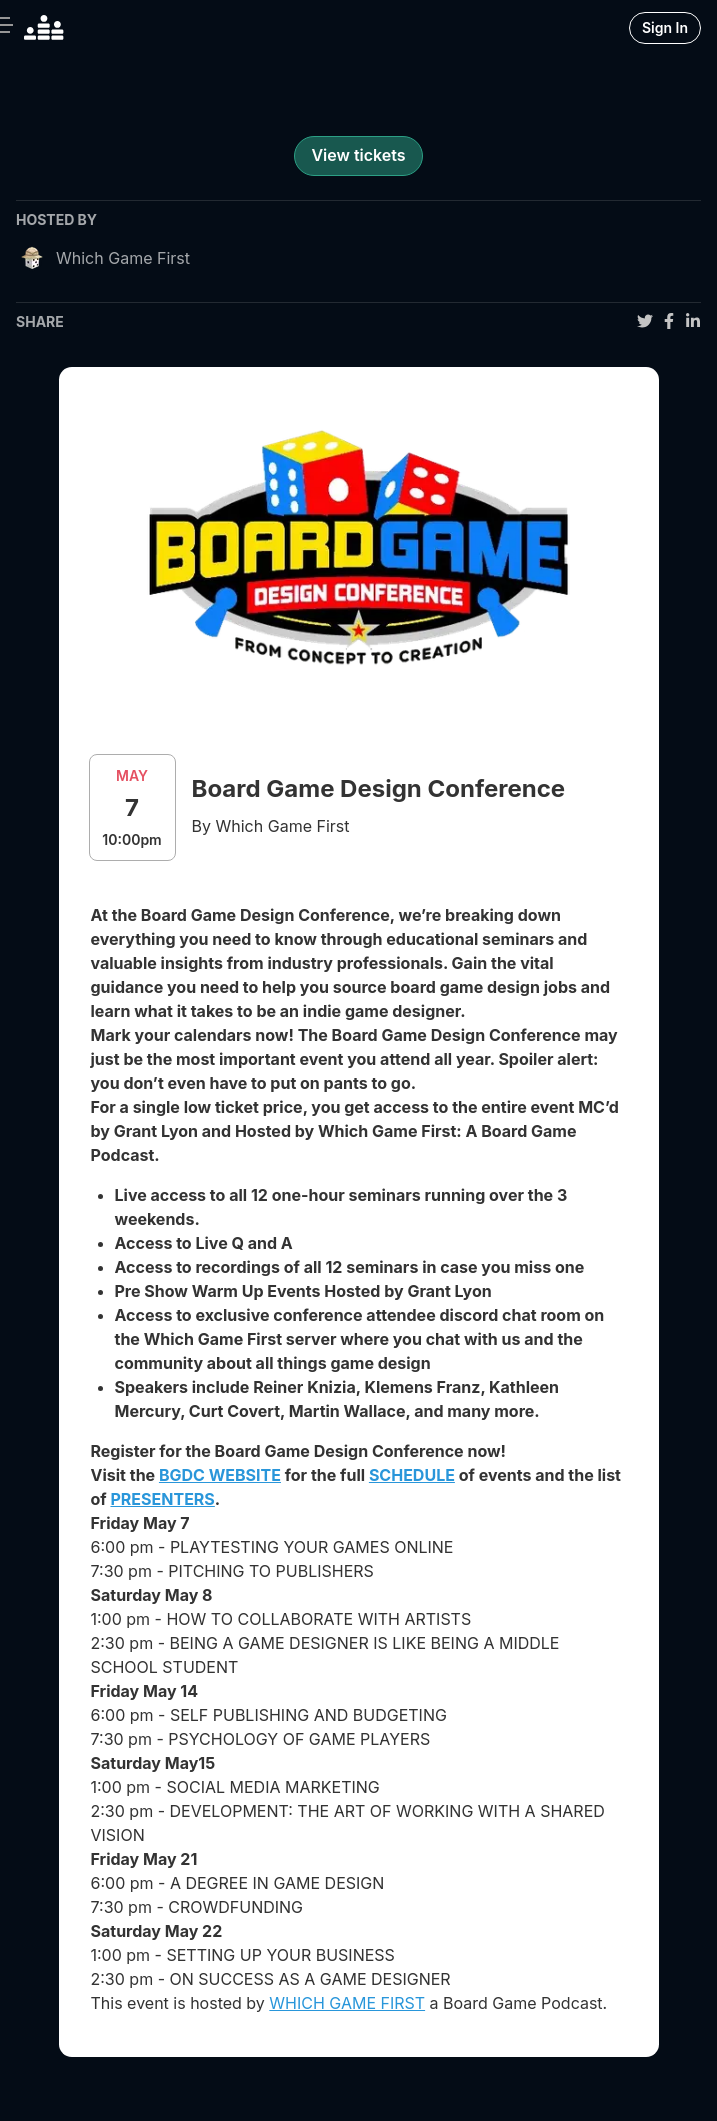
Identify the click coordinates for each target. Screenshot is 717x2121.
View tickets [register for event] (358, 155)
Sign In (665, 27)
